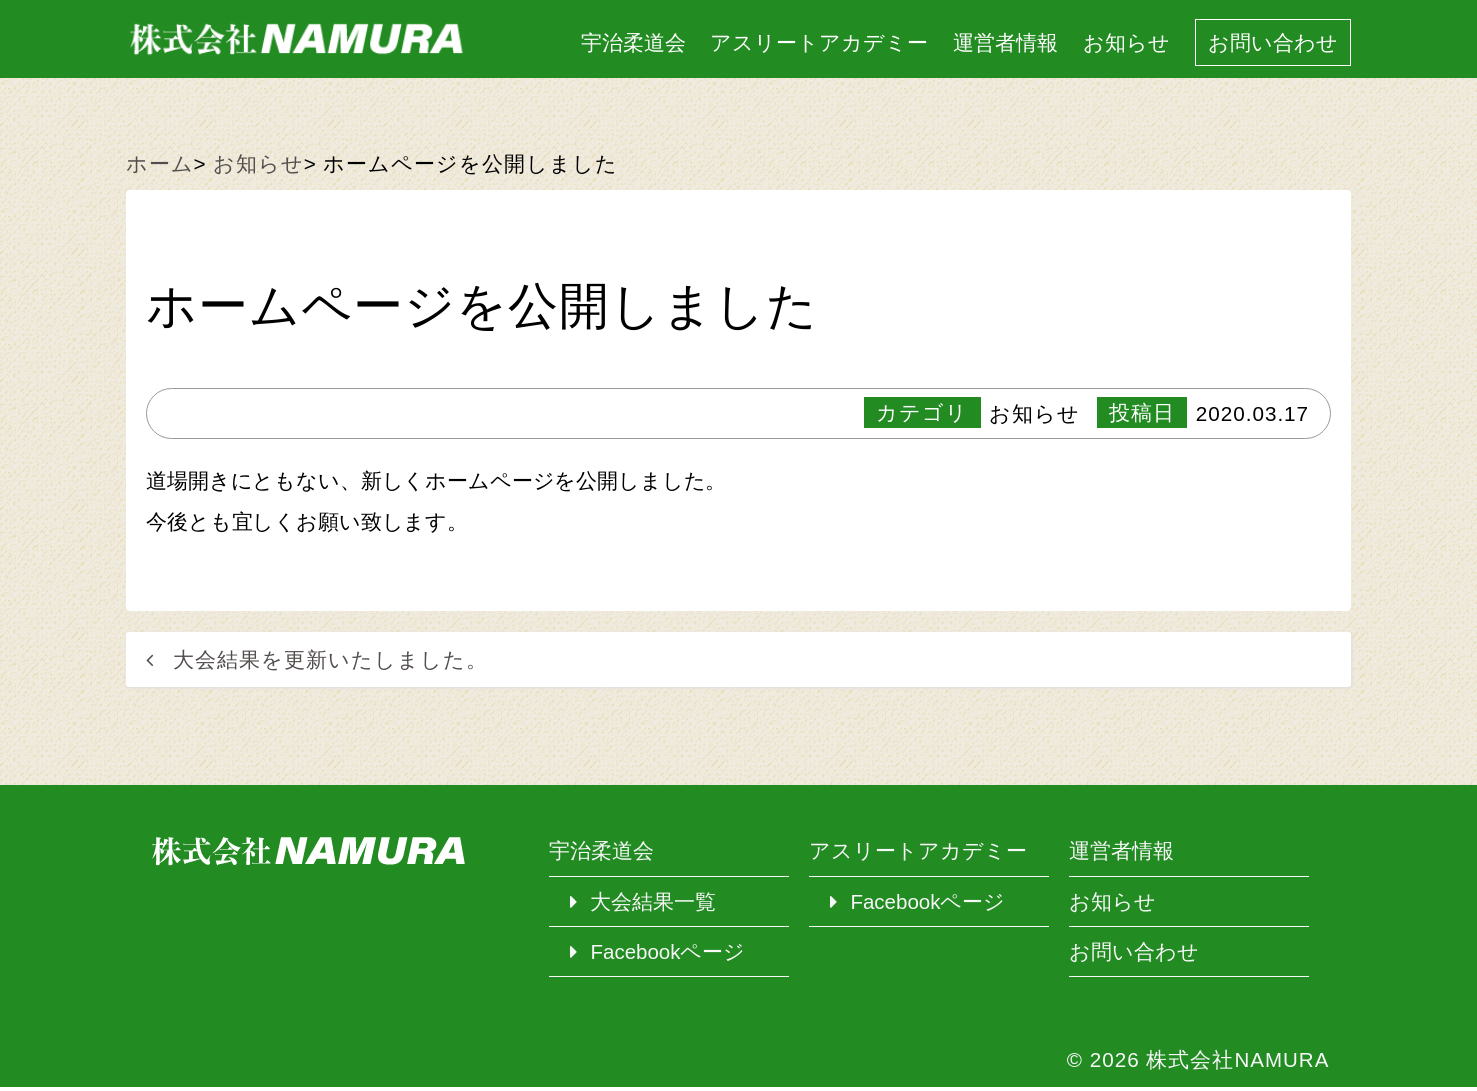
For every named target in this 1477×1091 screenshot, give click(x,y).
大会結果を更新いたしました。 (330, 661)
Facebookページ (669, 954)
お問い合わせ (1272, 43)
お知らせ (1124, 43)
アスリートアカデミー (817, 43)
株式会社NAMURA (1238, 1063)
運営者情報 (1003, 43)
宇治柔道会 (630, 43)
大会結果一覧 (654, 904)
